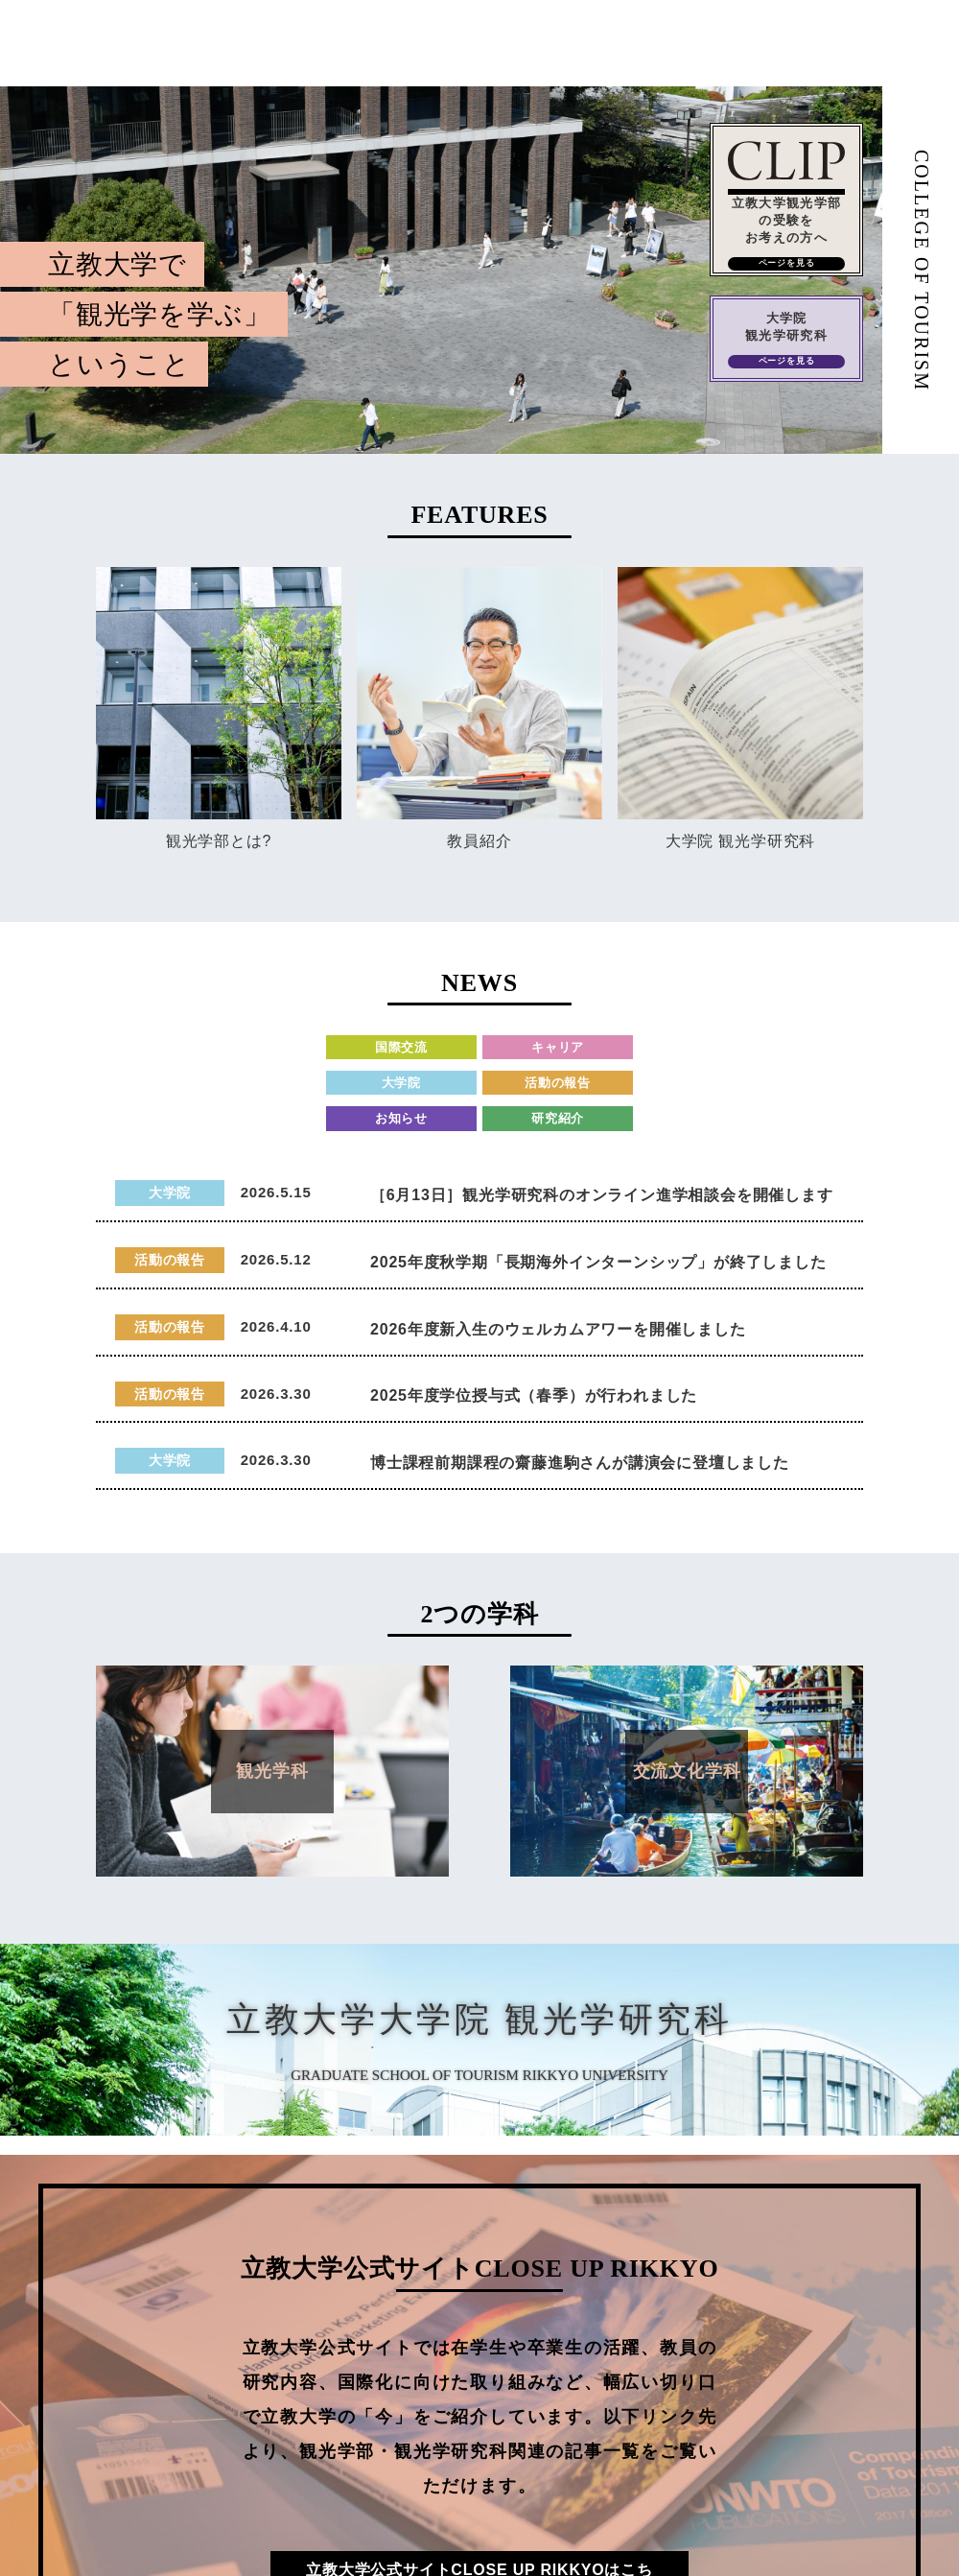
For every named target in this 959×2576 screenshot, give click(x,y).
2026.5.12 (276, 1259)
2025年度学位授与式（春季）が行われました (533, 1395)
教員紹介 (479, 841)
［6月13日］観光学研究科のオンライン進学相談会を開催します (601, 1195)
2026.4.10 (276, 1326)
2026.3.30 (276, 1393)
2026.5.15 (276, 1192)
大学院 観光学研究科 (740, 841)
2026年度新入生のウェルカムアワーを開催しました (558, 1329)
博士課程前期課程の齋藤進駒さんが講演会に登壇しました (579, 1462)
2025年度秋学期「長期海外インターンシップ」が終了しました (598, 1262)
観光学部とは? (219, 841)
